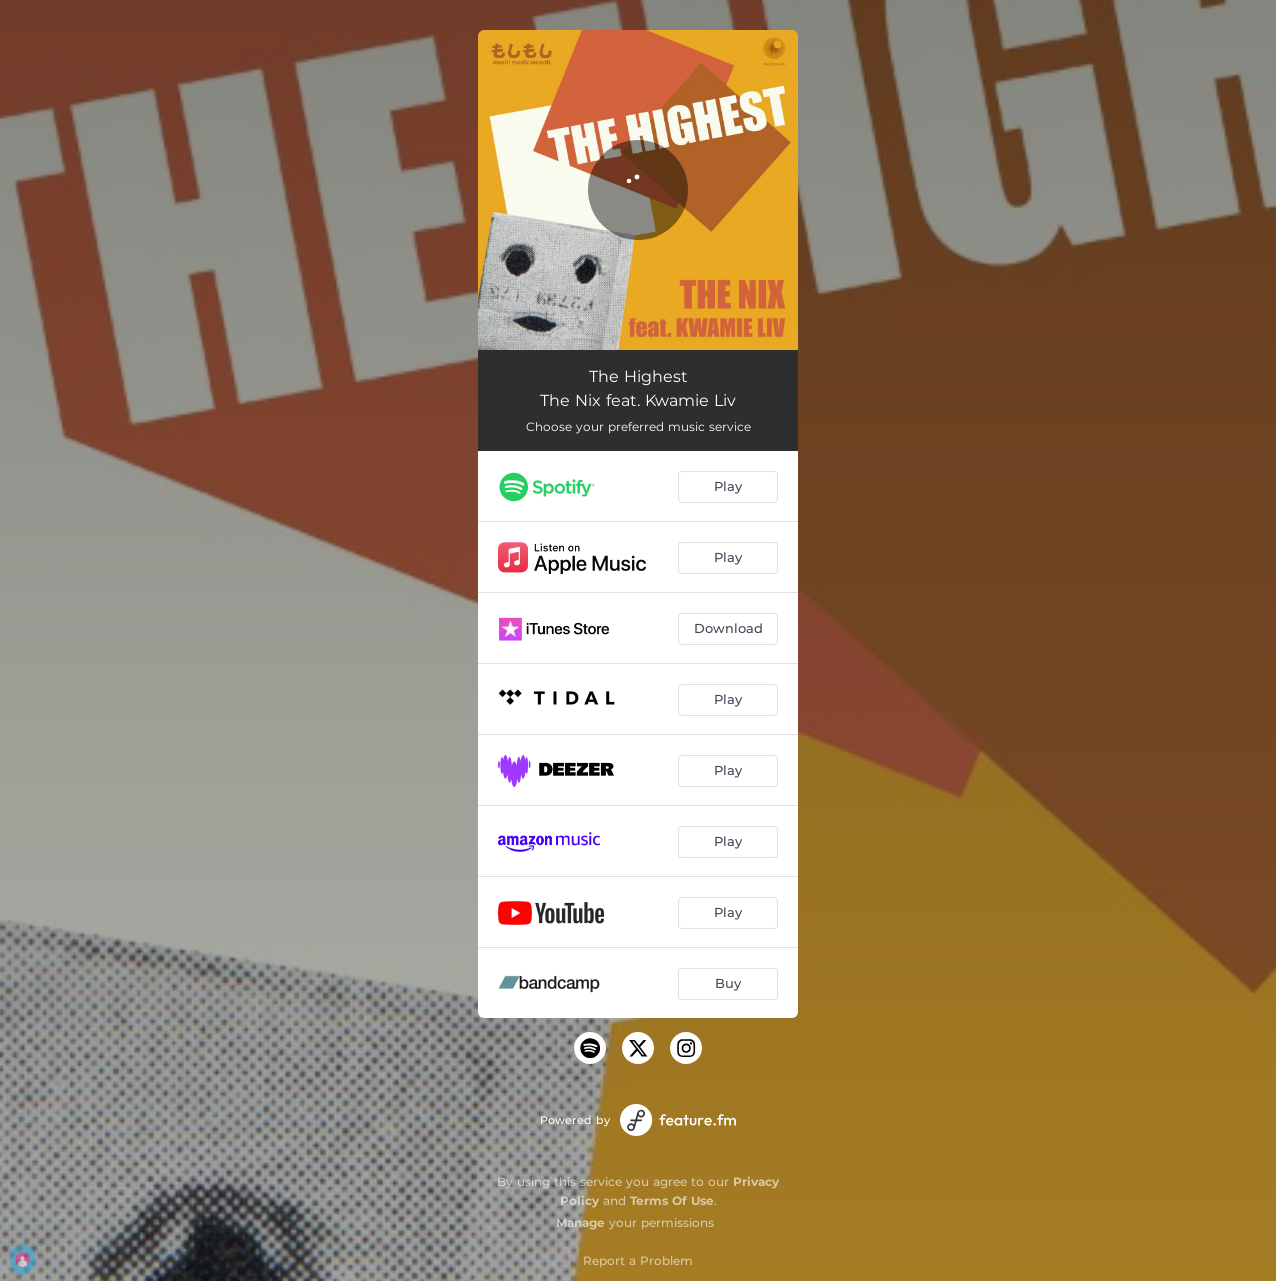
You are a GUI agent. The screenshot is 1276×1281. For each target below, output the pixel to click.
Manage (580, 1222)
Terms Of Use (672, 1200)
